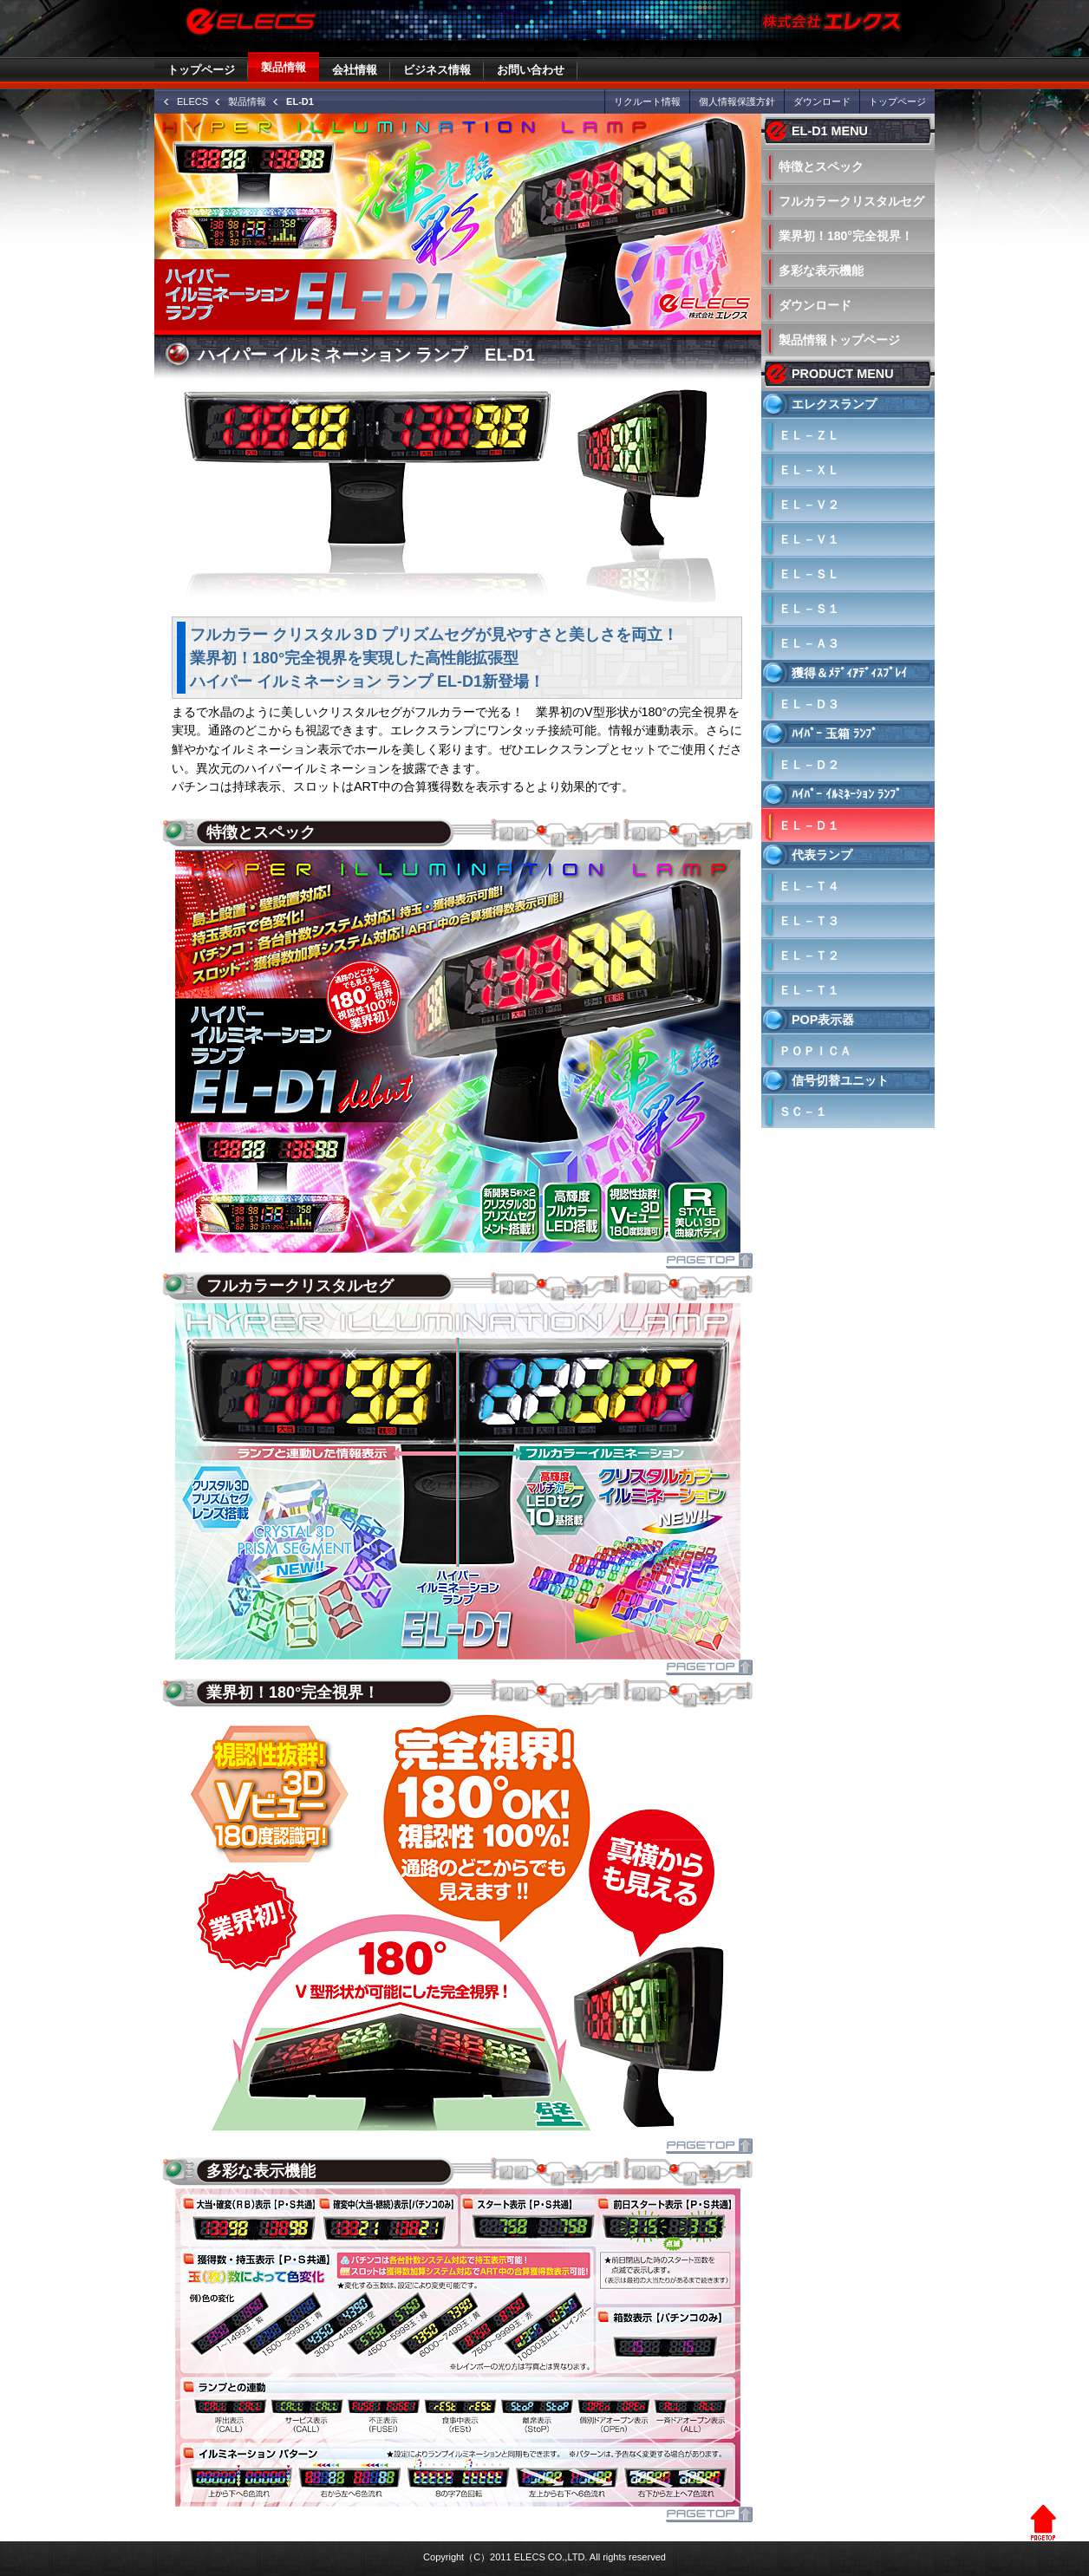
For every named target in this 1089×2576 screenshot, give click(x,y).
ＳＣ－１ (803, 1111)
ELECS (192, 101)
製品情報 (283, 67)
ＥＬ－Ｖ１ (809, 539)
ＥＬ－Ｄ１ (809, 825)
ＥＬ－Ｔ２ (809, 955)
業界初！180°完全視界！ (846, 236)
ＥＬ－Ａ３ (809, 643)
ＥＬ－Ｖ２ (809, 505)
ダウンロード (822, 101)
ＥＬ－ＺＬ (809, 435)
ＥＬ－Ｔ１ (809, 990)
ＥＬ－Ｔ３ (809, 921)
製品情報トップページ (839, 340)
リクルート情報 (647, 101)
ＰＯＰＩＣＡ (815, 1051)
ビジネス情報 (437, 69)
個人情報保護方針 (737, 101)
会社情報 (354, 69)
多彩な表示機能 (821, 270)
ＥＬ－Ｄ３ (809, 704)
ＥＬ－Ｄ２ (809, 765)
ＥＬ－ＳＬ (809, 574)
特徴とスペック (821, 166)
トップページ (201, 69)
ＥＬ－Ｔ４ (809, 886)
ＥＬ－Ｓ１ (809, 609)
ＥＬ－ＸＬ (809, 470)
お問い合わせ (530, 69)
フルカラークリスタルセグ (851, 201)
